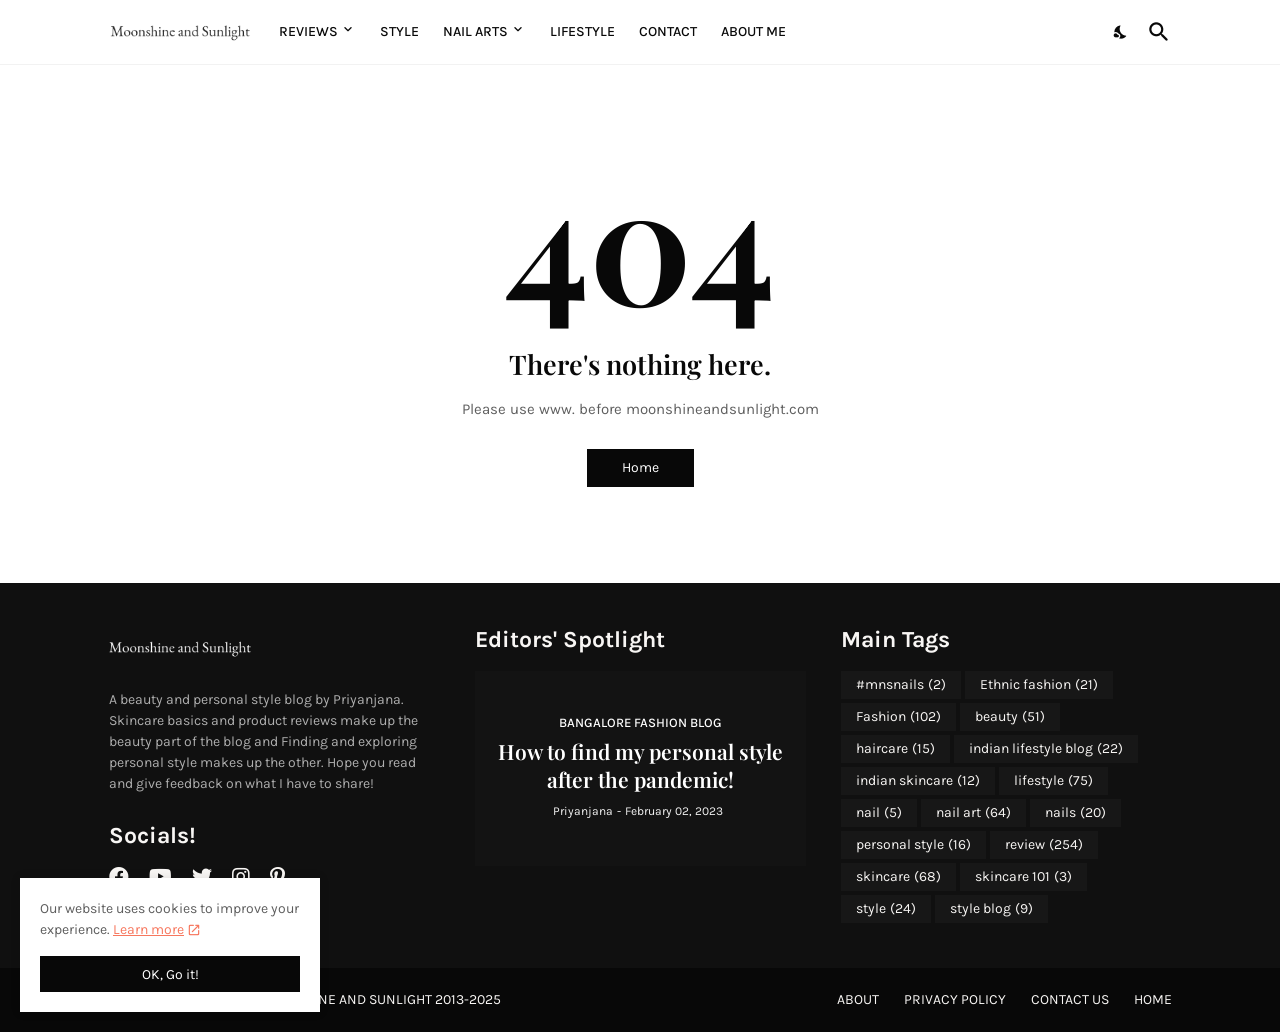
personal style (913, 845)
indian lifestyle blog (1046, 749)
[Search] (1155, 32)
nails (1075, 813)
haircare (895, 749)
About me (753, 31)
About (858, 999)
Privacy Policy (955, 999)
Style (399, 31)
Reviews (308, 31)
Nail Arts (475, 31)
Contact (668, 31)
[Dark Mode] (1121, 32)
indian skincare (918, 781)
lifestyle (1053, 781)
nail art (973, 813)
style (886, 909)
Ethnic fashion (1039, 685)
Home (640, 467)
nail (879, 813)
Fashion (898, 717)
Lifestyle (582, 31)
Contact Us (1070, 999)
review (1044, 845)
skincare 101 (1023, 877)
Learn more (148, 929)
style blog (991, 909)
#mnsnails (901, 685)
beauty (1010, 717)
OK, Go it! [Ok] (170, 974)
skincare (898, 877)
